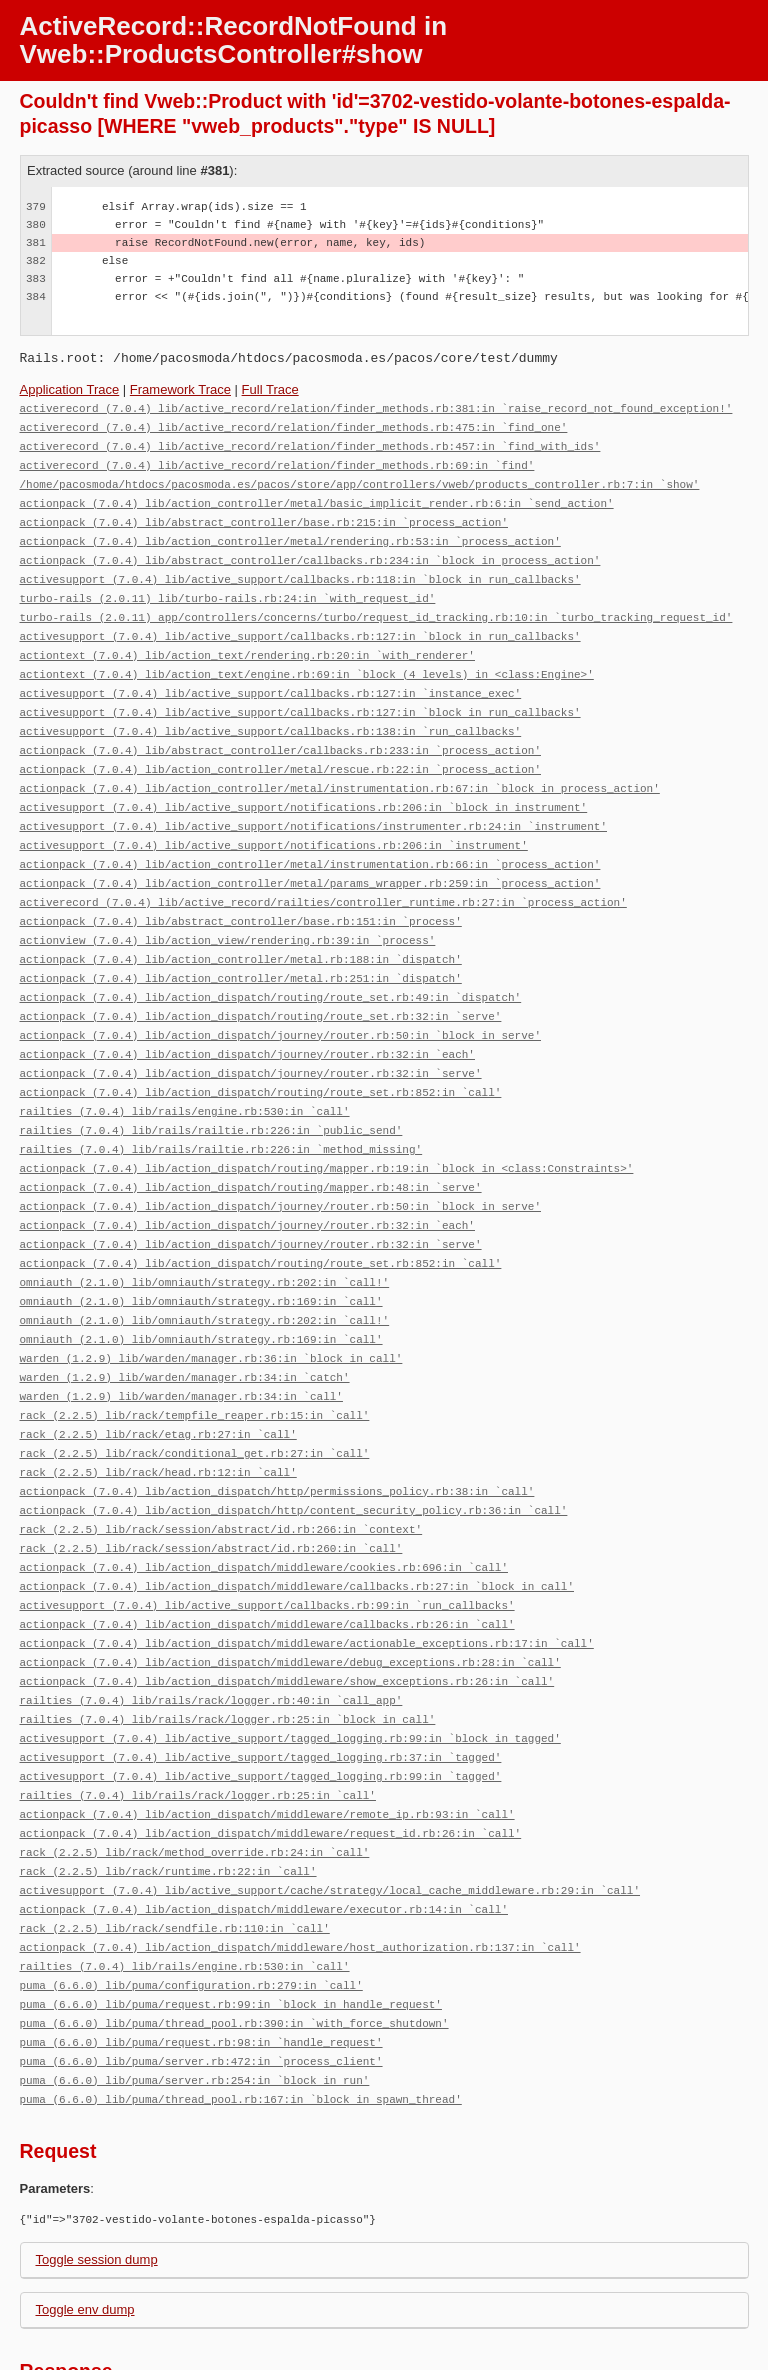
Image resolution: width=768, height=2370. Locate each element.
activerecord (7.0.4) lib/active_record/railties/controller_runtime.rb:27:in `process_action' (323, 875)
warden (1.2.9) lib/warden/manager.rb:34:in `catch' (185, 1325)
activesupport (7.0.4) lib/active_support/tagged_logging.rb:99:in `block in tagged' (290, 1667)
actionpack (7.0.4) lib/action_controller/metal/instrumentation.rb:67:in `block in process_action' (340, 767)
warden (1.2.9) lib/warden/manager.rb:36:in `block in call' (211, 1307)
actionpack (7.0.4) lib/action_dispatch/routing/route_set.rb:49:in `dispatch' (271, 965)
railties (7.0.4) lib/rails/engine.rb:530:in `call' (185, 1073)
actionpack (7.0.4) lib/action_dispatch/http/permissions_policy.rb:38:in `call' (277, 1433)
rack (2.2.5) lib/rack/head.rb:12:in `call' (158, 1415)
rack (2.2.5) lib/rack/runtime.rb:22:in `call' (168, 1793)
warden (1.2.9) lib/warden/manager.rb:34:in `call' (181, 1343)
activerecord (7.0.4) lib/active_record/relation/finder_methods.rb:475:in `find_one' (294, 425)
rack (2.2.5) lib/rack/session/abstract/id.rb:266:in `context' (221, 1469)
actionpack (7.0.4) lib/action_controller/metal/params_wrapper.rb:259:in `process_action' (310, 857)
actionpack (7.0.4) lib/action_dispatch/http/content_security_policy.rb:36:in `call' (294, 1451)
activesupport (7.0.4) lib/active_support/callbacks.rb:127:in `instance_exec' (271, 677)
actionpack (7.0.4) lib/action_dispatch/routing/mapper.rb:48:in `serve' (251, 1145)
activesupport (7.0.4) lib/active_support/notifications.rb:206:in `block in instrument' (304, 785)
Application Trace (70, 389)
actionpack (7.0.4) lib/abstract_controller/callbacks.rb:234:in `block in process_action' (310, 551)
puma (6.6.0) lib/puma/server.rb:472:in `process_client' (201, 1973)
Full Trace (270, 389)
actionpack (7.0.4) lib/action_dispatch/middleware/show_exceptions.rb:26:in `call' (287, 1613)
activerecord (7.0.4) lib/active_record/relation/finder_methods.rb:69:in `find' (277, 461)
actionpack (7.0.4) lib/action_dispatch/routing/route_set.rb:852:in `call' (261, 1055)
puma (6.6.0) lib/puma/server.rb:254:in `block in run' (195, 1991)
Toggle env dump (85, 2219)
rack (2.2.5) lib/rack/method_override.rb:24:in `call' (195, 1775)
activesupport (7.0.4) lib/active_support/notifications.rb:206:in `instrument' (274, 821)
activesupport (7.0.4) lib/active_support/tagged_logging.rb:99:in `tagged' (261, 1703)
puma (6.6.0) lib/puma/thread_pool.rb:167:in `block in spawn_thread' (241, 2009)
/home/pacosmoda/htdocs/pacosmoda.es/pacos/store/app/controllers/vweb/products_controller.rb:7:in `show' (360, 479)
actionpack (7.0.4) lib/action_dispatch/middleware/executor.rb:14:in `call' (264, 1829)
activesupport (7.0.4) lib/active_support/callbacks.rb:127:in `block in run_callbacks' (300, 623)
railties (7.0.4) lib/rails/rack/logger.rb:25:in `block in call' (228, 1649)
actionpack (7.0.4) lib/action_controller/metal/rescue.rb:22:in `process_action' (280, 749)
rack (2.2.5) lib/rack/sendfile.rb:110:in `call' (175, 1847)
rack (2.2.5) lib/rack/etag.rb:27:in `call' (158, 1379)
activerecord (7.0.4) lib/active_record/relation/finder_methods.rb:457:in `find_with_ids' (310, 443)
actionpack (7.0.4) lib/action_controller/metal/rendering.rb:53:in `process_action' (290, 533)
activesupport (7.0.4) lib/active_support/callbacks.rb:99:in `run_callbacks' (267, 1541)
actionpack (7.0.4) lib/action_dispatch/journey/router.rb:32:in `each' (247, 1019)
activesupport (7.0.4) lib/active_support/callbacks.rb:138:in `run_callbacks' (271, 713)
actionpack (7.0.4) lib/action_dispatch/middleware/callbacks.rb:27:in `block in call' (297, 1523)
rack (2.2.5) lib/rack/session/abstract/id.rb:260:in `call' (211, 1487)
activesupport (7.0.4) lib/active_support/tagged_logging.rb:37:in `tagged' (261, 1685)
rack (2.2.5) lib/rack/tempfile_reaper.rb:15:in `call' (195, 1361)
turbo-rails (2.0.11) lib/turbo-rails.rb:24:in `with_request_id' (228, 587)
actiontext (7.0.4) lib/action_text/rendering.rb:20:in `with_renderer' (247, 641)
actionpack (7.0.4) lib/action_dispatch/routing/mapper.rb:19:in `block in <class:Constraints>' (327, 1127)
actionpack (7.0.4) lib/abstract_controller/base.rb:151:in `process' (241, 893)
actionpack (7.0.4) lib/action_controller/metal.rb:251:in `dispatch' (241, 947)
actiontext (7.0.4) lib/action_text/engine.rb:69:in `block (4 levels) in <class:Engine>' (307, 659)
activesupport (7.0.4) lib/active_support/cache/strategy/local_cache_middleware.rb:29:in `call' (330, 1811)
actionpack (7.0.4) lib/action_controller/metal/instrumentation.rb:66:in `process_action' (310, 839)
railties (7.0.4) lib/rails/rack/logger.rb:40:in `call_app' (211, 1631)
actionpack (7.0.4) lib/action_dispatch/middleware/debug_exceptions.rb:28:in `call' (290, 1595)
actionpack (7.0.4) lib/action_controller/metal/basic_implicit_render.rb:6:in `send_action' (317, 497)
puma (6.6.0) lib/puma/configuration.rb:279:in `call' (191, 1901)
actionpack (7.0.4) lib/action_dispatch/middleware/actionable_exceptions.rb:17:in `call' (307, 1577)
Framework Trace (180, 389)
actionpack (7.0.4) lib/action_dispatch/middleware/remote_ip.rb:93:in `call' (267, 1739)
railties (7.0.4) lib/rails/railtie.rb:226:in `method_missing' (221, 1109)
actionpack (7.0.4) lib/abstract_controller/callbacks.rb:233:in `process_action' (280, 731)
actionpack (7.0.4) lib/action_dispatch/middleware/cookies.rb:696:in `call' (264, 1505)
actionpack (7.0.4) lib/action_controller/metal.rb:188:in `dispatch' (241, 929)
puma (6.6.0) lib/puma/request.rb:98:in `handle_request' (201, 1955)
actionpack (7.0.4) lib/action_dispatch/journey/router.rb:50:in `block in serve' (280, 1001)
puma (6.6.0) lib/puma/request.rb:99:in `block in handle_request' (231, 1919)
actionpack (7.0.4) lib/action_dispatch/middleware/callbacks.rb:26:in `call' (267, 1559)
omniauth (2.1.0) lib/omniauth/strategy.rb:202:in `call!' (205, 1235)
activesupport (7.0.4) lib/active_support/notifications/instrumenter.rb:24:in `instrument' (313, 803)
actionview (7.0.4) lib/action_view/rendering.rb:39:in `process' (228, 911)
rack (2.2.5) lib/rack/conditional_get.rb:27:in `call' (195, 1397)
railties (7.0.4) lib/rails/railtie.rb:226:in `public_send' (211, 1091)
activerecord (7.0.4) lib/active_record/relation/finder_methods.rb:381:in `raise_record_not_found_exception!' (376, 407)
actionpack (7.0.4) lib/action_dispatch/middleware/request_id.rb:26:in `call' (271, 1757)
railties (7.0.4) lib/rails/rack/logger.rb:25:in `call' (198, 1721)
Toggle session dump (97, 2169)
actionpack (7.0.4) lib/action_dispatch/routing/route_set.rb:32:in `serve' (261, 983)
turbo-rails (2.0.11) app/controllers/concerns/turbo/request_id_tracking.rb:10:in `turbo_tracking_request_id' (376, 605)
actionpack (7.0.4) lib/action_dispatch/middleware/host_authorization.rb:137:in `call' (300, 1865)
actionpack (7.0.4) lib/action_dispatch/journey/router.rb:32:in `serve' (251, 1037)
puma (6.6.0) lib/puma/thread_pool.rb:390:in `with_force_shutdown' (234, 1937)
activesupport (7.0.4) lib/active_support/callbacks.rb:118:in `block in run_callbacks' (300, 569)
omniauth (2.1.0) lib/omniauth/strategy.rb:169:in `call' (201, 1253)
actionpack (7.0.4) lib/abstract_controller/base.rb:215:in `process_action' (264, 515)
